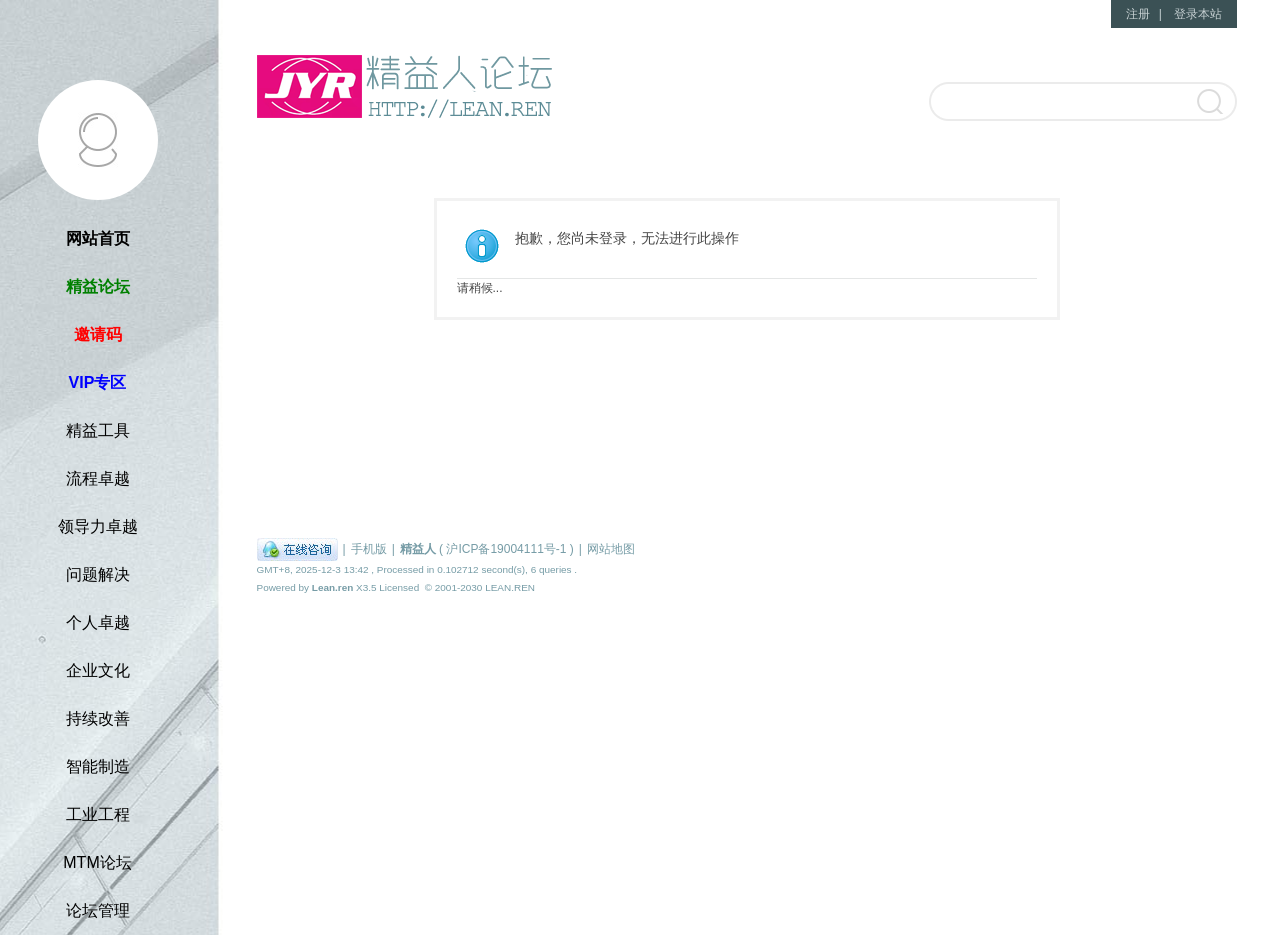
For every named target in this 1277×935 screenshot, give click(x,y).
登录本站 (1198, 14)
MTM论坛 (97, 862)
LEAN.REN (510, 587)
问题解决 (98, 574)
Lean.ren (332, 587)
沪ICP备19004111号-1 (506, 549)
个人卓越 (98, 622)
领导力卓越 (98, 526)
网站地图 (611, 549)
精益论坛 (98, 286)
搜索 (1208, 103)
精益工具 (98, 430)
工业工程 (98, 814)
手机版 (369, 549)
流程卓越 (98, 478)
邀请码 (98, 334)
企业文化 (98, 670)
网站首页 (98, 238)
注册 (1138, 14)
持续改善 (98, 718)
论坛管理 (98, 910)
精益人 (418, 549)
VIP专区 (98, 382)
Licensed (399, 587)
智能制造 (98, 766)
